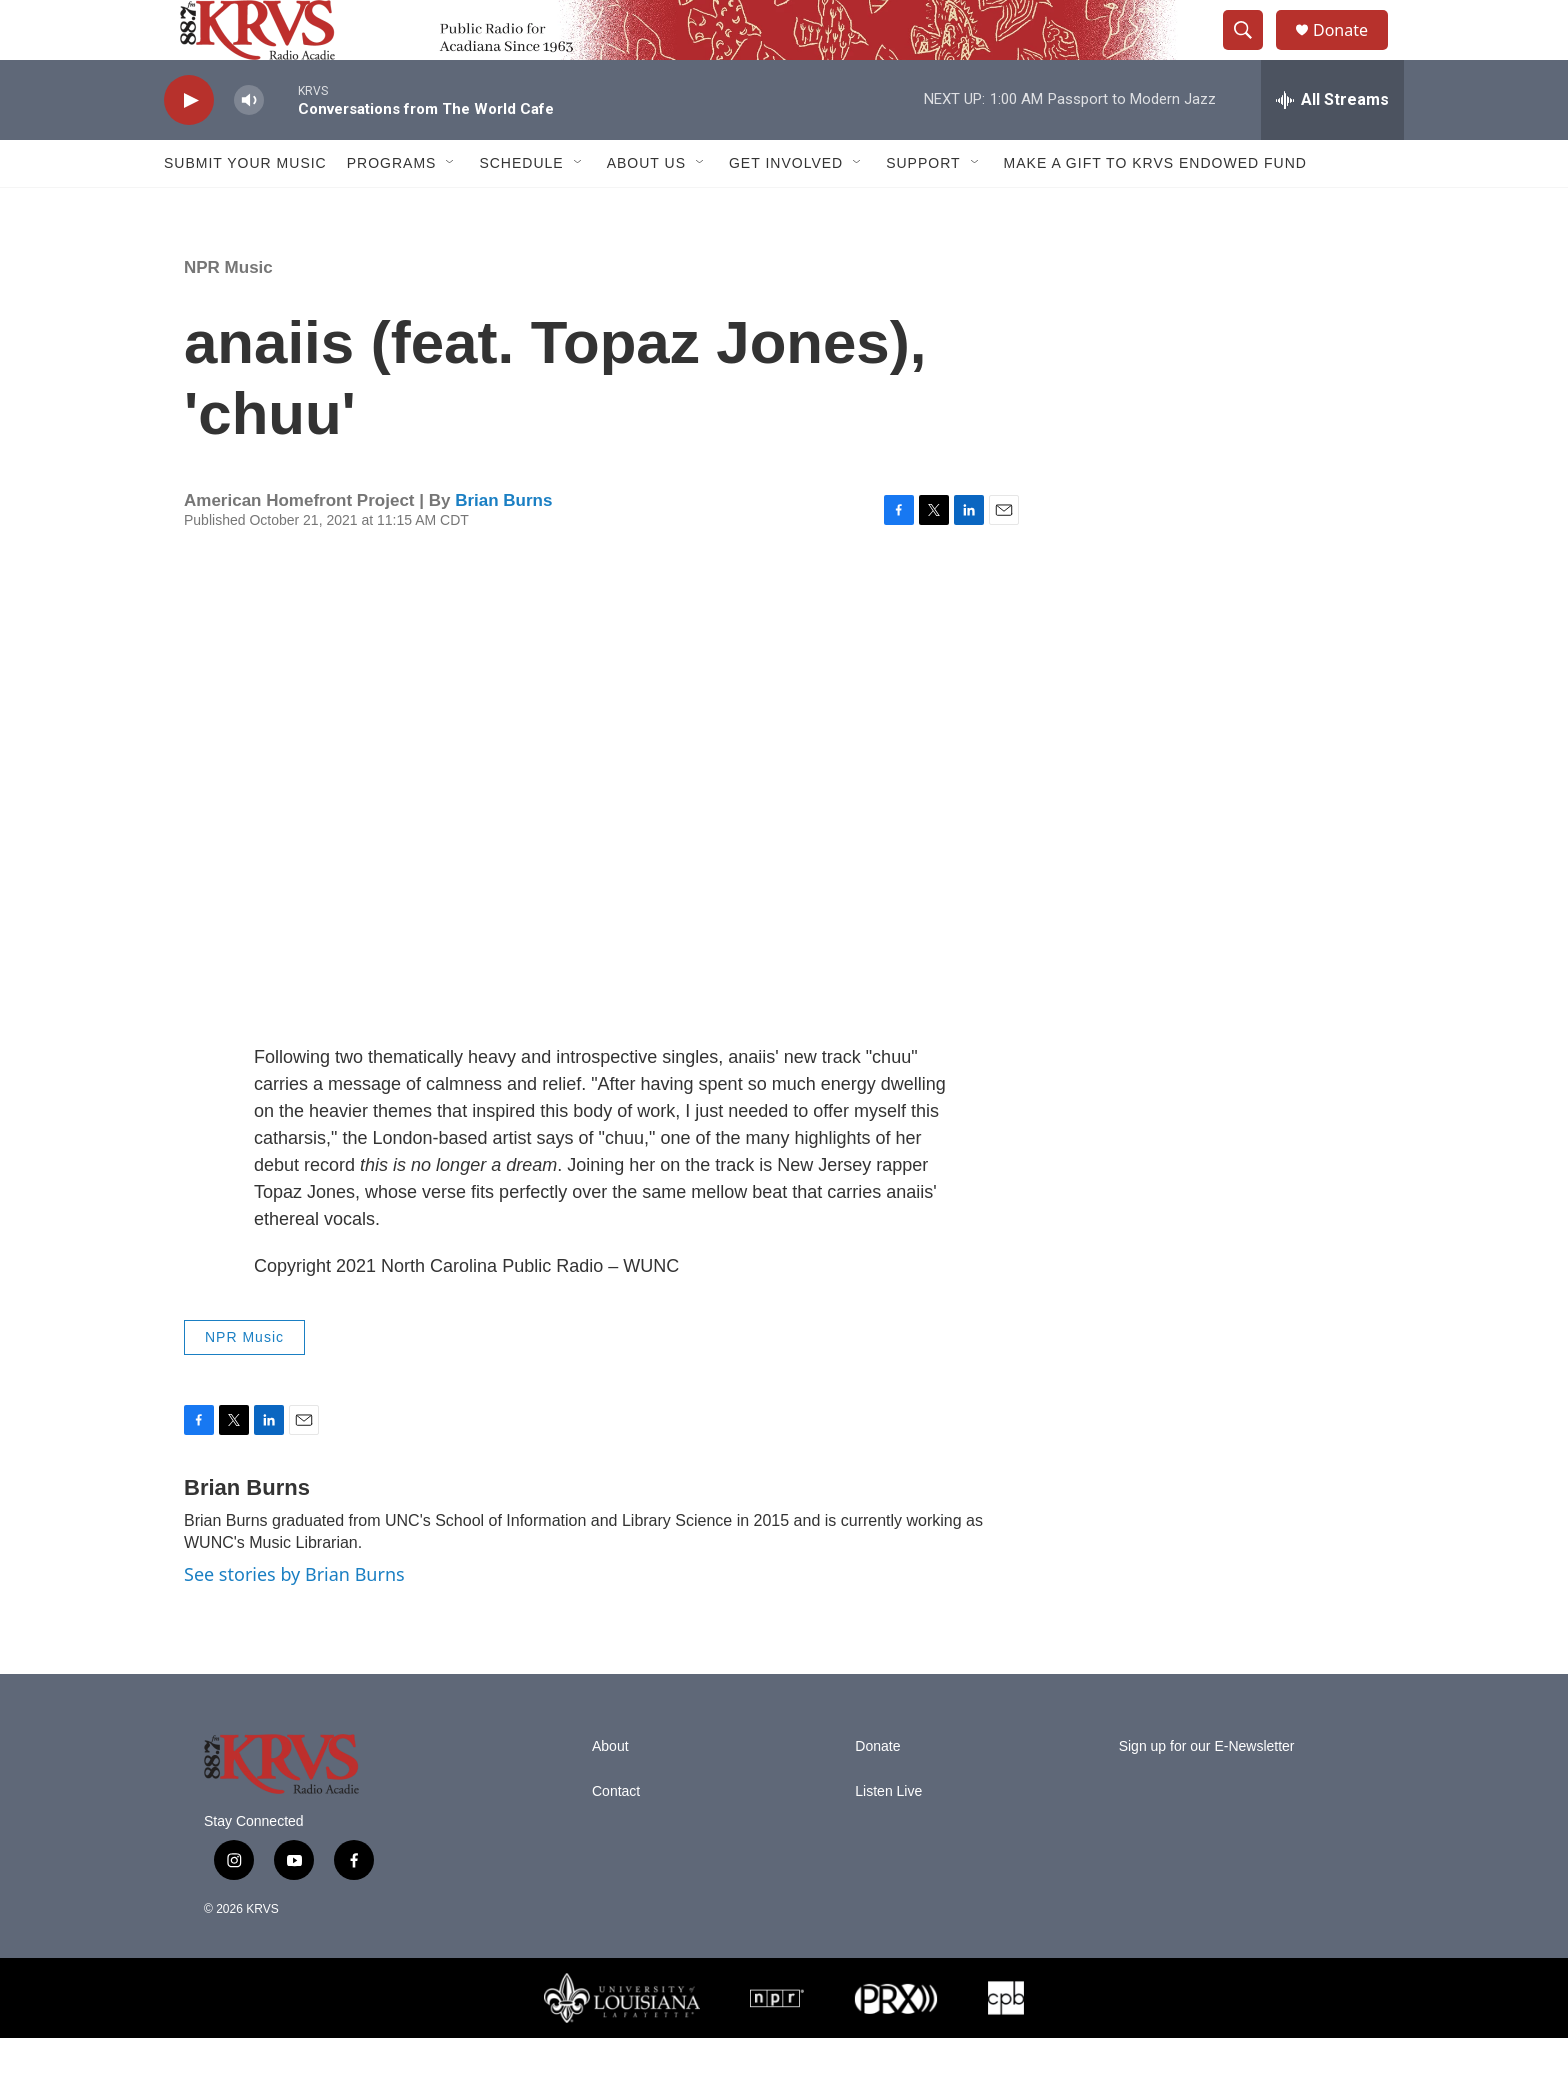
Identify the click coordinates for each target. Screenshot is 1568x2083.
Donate (1353, 52)
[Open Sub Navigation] (451, 208)
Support (923, 208)
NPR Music (228, 312)
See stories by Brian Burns (294, 1619)
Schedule (521, 208)
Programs (392, 208)
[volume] (249, 145)
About (610, 1791)
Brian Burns (503, 545)
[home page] (241, 53)
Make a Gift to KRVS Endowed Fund (1155, 208)
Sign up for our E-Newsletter (1207, 1791)
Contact (616, 1836)
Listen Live (888, 1836)
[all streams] (1332, 145)
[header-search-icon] (1252, 53)
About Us (646, 208)
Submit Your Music (245, 208)
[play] (189, 145)
